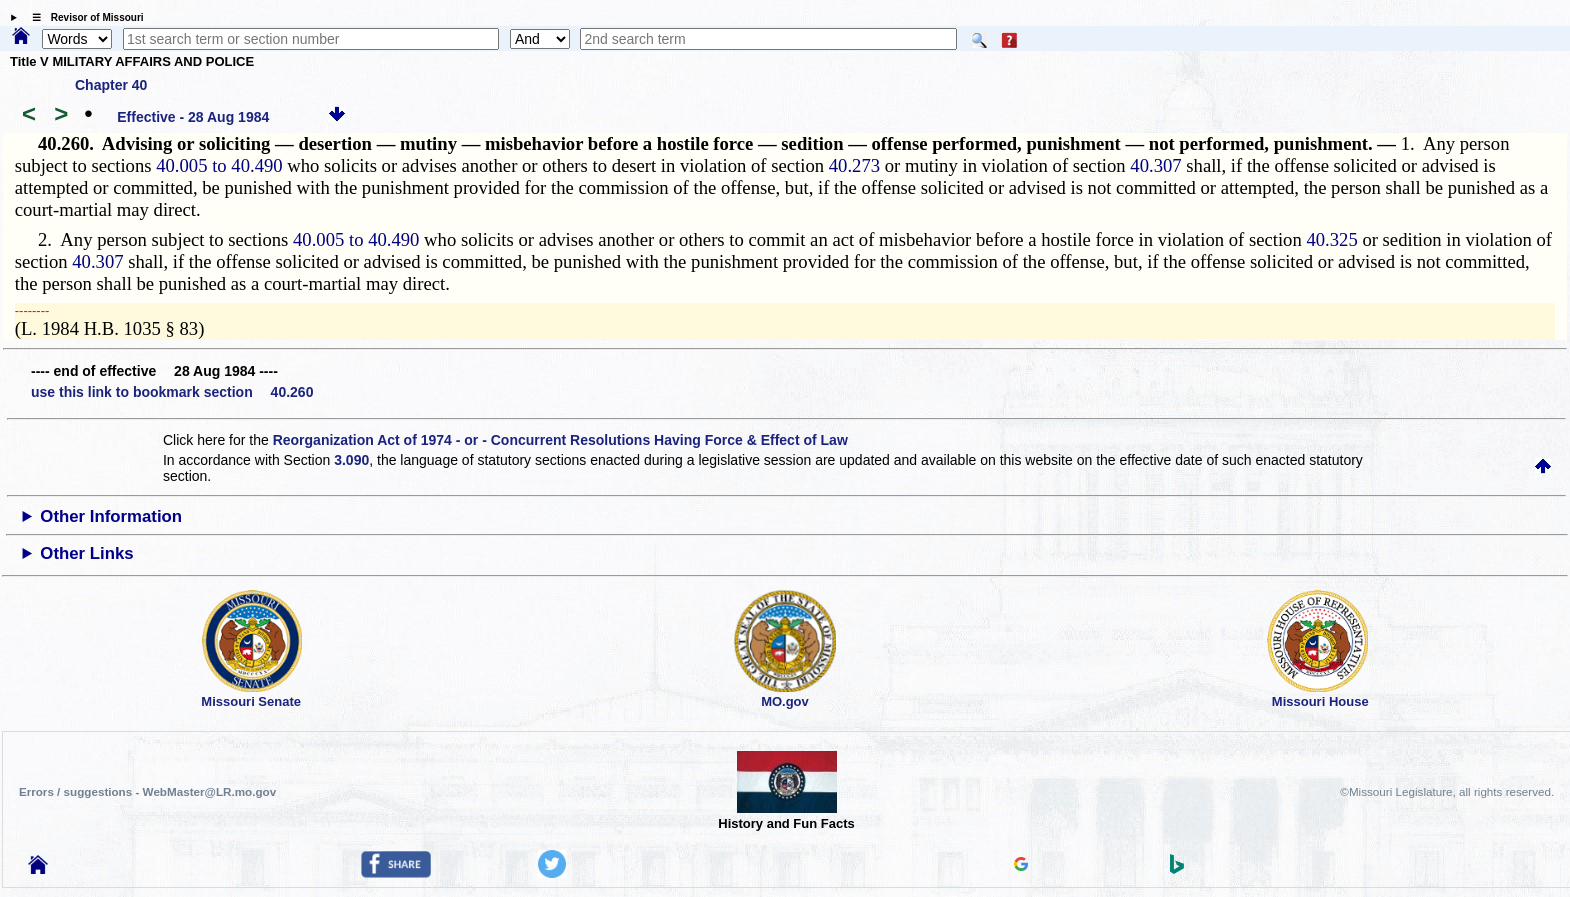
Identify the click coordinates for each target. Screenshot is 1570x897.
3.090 (351, 460)
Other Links (86, 553)
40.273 (854, 165)
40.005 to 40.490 (219, 165)
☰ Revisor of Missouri (83, 17)
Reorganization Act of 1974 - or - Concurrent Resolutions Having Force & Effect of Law (560, 440)
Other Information (111, 516)
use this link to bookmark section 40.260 (172, 392)
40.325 (1331, 239)
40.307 (1155, 165)
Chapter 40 (111, 85)
